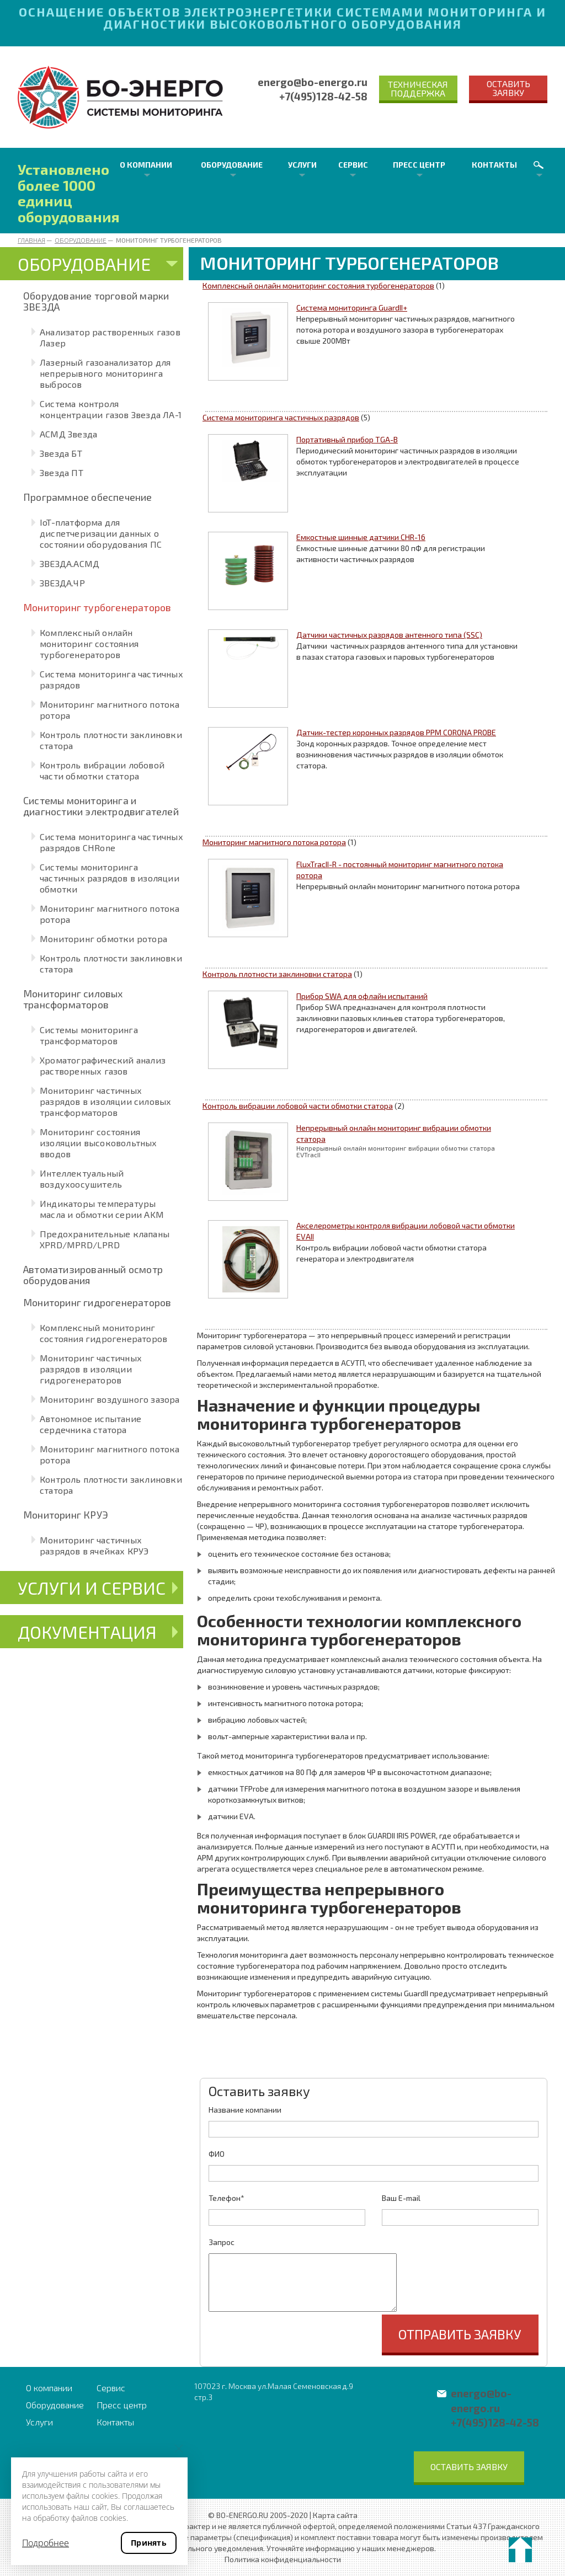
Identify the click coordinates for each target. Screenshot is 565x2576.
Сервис (353, 164)
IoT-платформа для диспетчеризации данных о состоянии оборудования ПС (101, 533)
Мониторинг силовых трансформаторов (73, 999)
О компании (146, 164)
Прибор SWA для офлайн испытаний (362, 996)
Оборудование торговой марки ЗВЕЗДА (96, 301)
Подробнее (45, 2542)
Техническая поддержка (418, 88)
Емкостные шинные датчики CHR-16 (360, 537)
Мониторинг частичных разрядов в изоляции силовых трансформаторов (105, 1101)
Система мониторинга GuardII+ (351, 307)
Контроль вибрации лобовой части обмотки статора (102, 770)
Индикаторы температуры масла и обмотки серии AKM (102, 1209)
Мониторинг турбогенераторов (97, 607)
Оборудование (232, 164)
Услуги (302, 164)
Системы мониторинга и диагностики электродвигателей (101, 805)
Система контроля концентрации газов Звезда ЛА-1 (111, 409)
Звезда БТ (61, 453)
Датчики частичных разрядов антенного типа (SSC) (389, 634)
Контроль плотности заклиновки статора (277, 974)
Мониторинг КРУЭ (65, 1515)
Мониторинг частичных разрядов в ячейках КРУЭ (94, 1545)
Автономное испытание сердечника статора (90, 1424)
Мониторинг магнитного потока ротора (274, 842)
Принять (149, 2542)
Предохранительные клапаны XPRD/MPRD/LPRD (104, 1239)
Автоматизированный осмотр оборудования (93, 1274)
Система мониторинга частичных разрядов (280, 417)
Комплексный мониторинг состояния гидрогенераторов (103, 1333)
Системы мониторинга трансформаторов (89, 1035)
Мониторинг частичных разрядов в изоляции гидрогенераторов (91, 1369)
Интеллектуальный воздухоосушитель (82, 1178)
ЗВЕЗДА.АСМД (69, 563)
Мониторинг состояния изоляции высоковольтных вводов (98, 1142)
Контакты (494, 164)
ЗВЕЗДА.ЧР (62, 583)
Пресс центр (419, 164)
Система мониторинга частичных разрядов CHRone (111, 842)
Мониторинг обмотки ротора (103, 938)
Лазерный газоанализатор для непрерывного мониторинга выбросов (105, 373)
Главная (31, 240)
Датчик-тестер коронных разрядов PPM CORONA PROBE (396, 732)
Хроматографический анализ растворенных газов (103, 1065)
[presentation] (292, 2336)
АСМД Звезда (68, 434)
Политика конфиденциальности (283, 2559)
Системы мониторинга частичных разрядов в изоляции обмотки (109, 878)
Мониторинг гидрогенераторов (97, 1302)
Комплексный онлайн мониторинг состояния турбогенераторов (89, 643)
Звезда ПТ (61, 472)
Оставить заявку (508, 88)
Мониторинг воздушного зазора (110, 1399)
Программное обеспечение (87, 497)
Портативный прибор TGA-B (347, 439)
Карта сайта (335, 2515)
